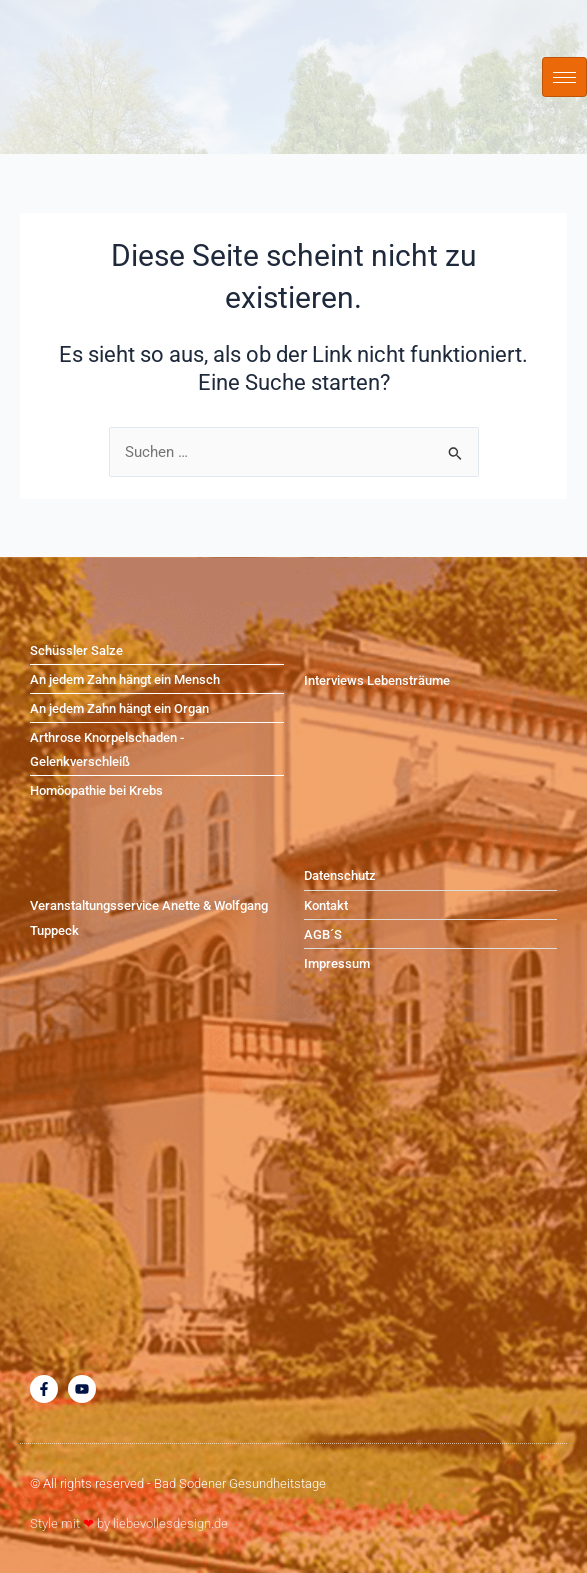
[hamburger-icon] (564, 77)
